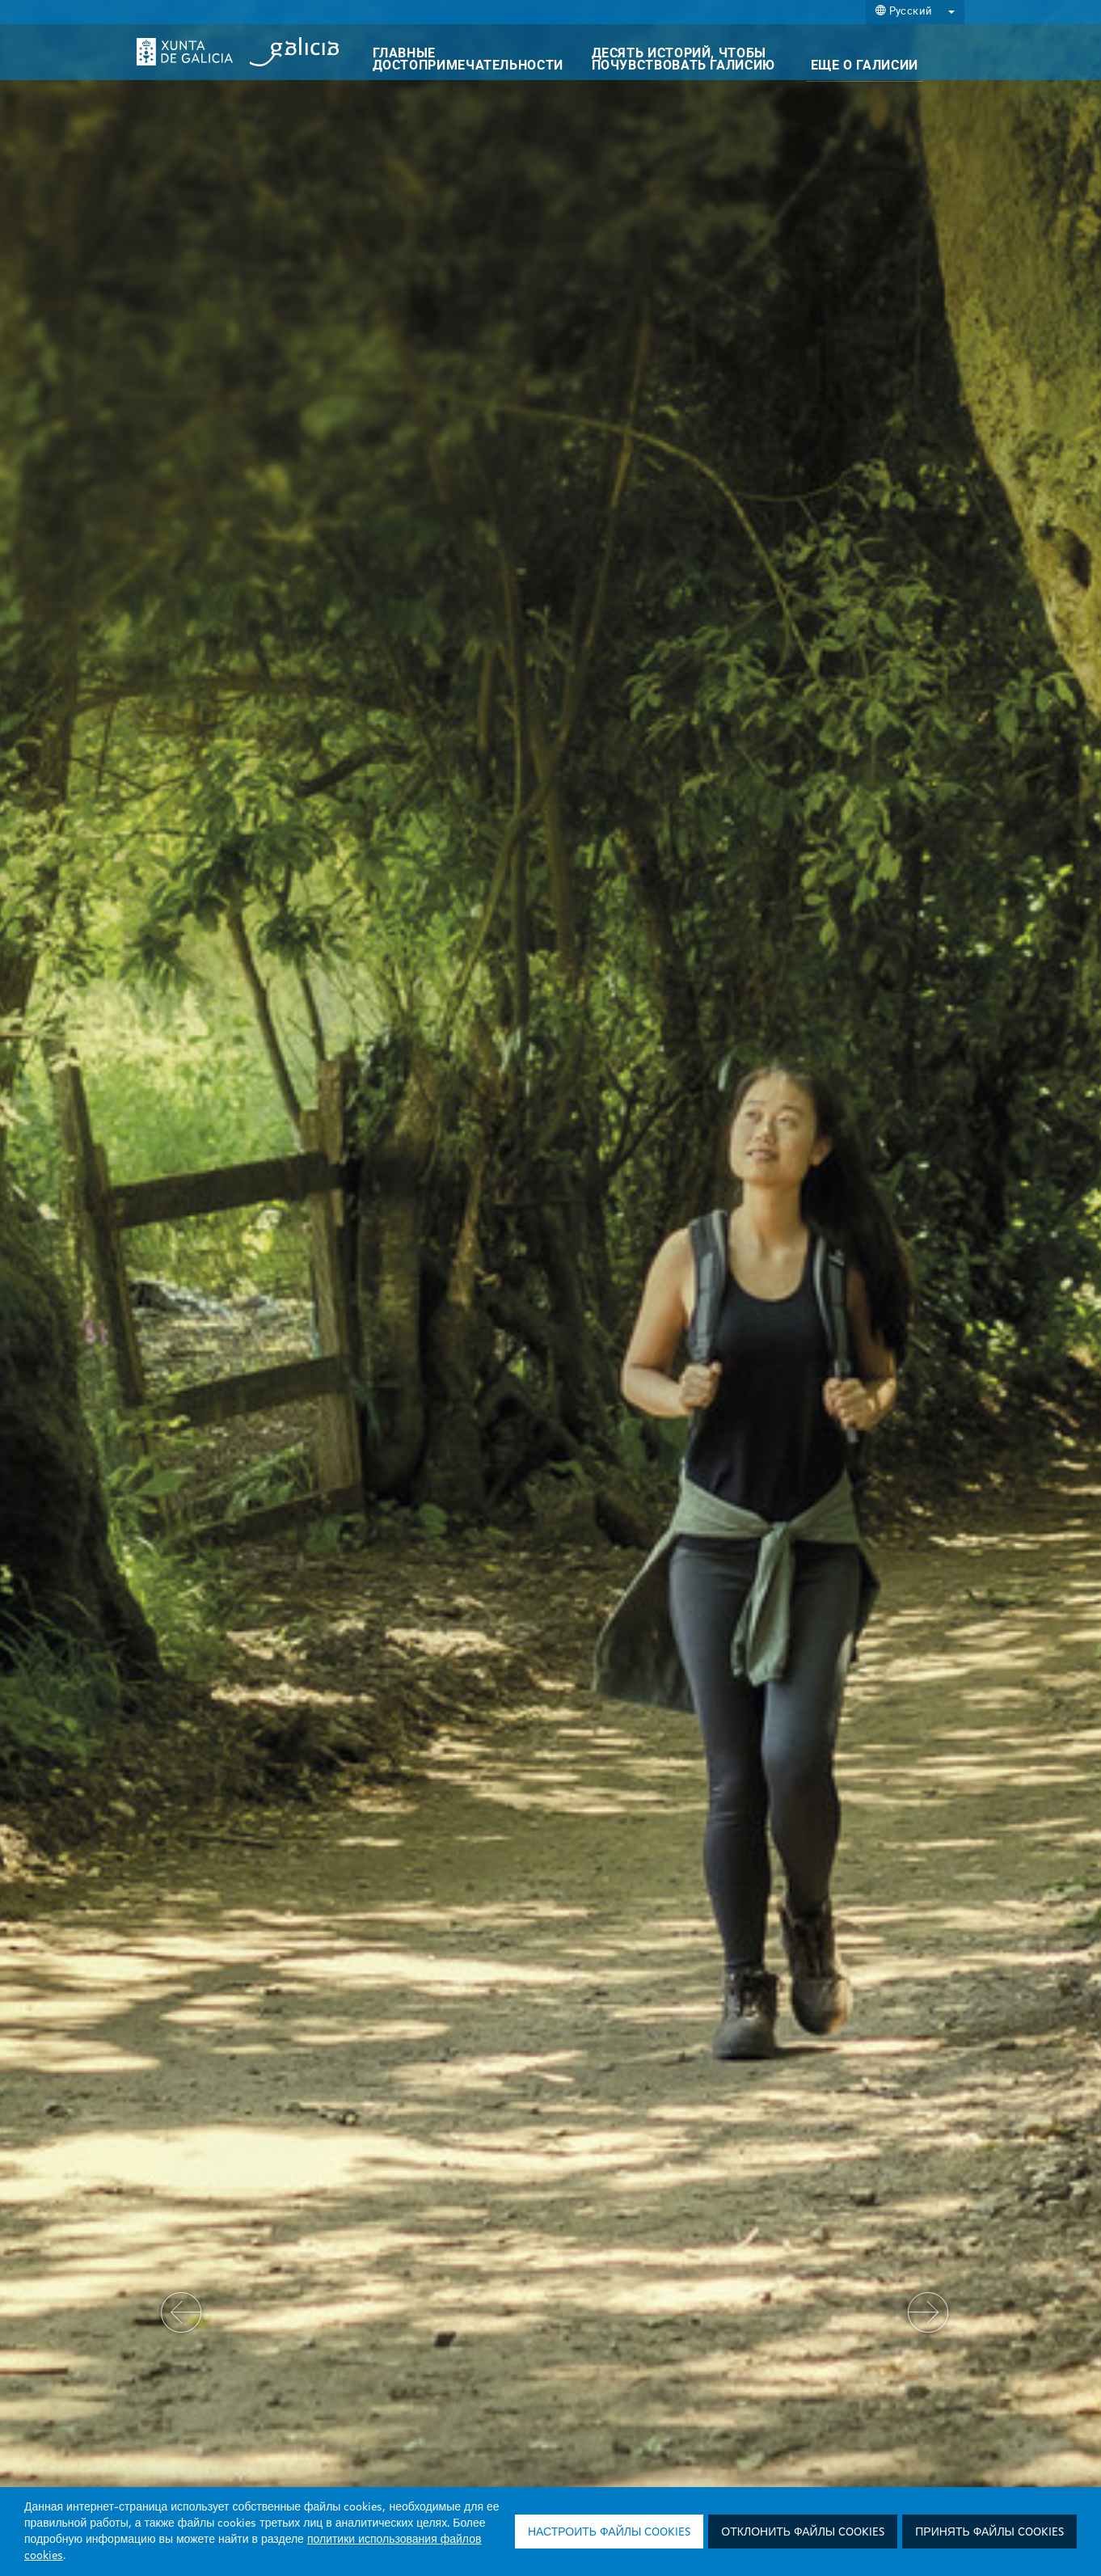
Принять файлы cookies (989, 2532)
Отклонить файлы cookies (802, 2532)
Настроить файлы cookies (609, 2532)
